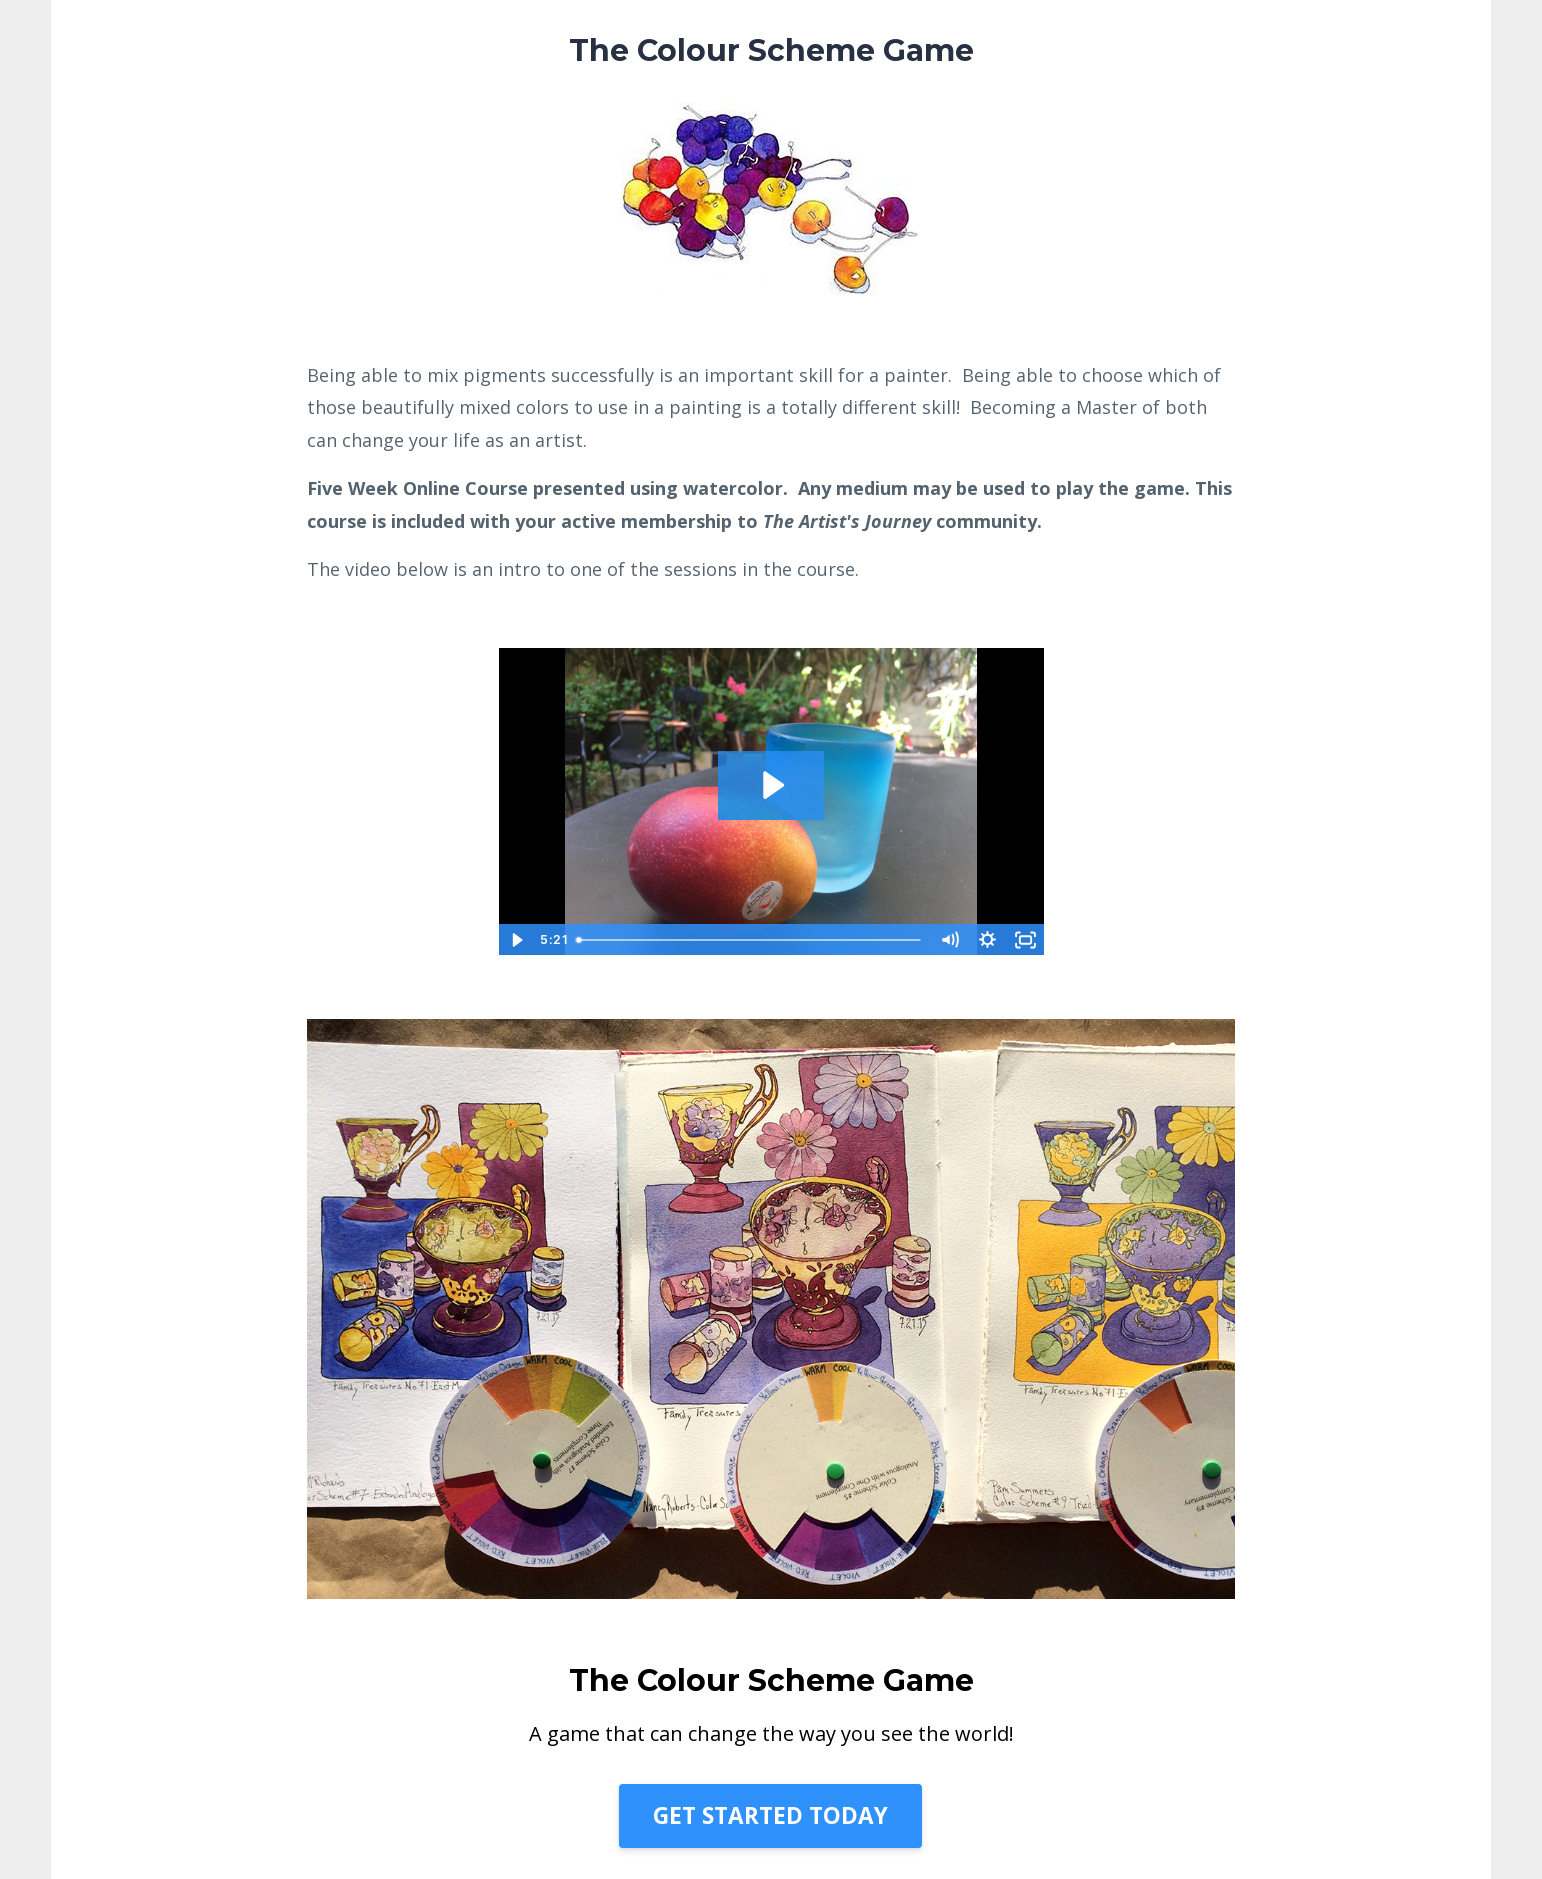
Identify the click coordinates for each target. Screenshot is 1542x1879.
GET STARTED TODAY (770, 1815)
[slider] (750, 940)
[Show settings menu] (988, 940)
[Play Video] (517, 940)
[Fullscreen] (1026, 940)
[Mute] (950, 940)
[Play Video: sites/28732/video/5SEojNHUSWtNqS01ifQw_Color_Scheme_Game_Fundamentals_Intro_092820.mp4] (771, 785)
